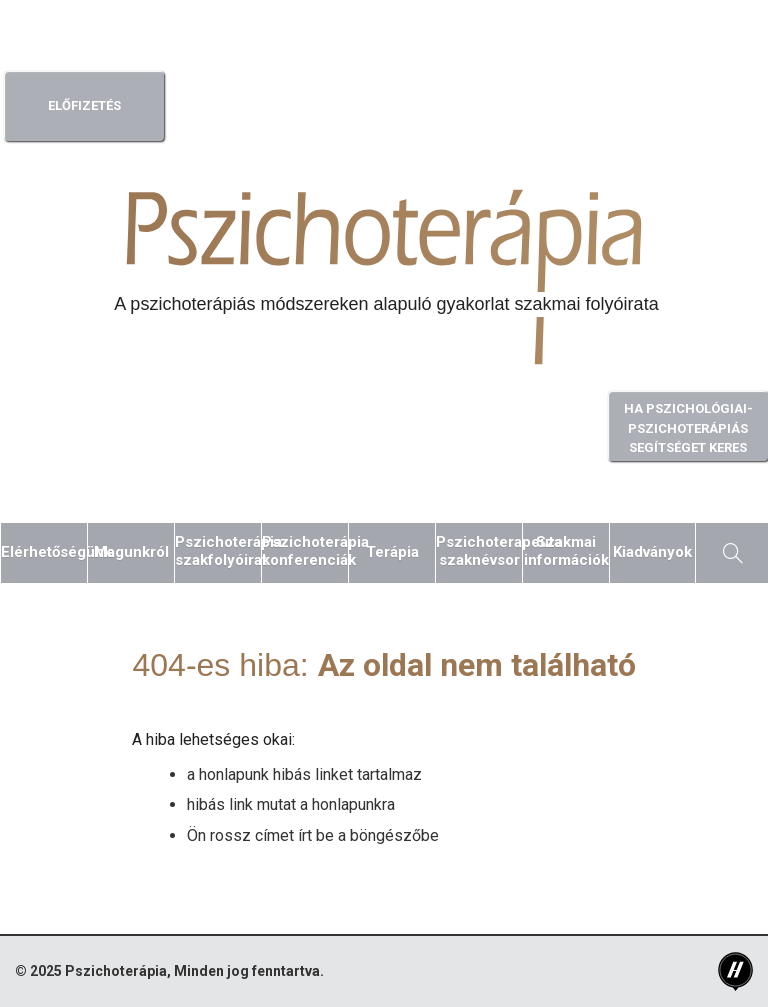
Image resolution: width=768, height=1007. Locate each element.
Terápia (392, 552)
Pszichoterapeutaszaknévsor (479, 551)
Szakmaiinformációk (566, 551)
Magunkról (131, 552)
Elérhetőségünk (44, 552)
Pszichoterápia (116, 971)
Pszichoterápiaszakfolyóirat (218, 551)
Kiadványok (652, 552)
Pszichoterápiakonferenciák (305, 551)
